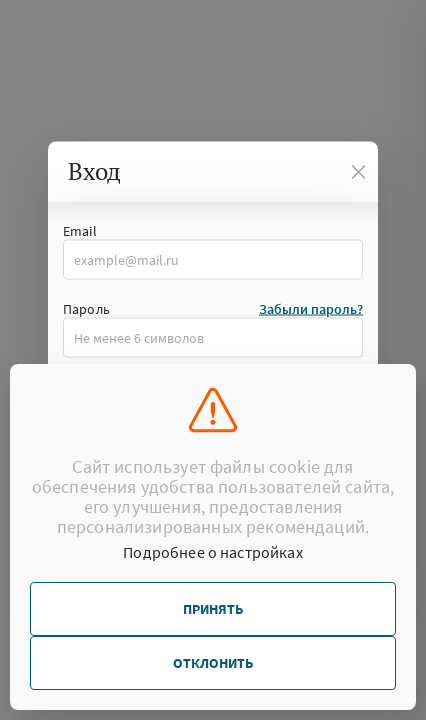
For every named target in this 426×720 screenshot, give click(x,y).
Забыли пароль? (311, 309)
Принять (213, 609)
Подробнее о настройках (213, 552)
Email (80, 231)
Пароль (86, 309)
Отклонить (213, 663)
